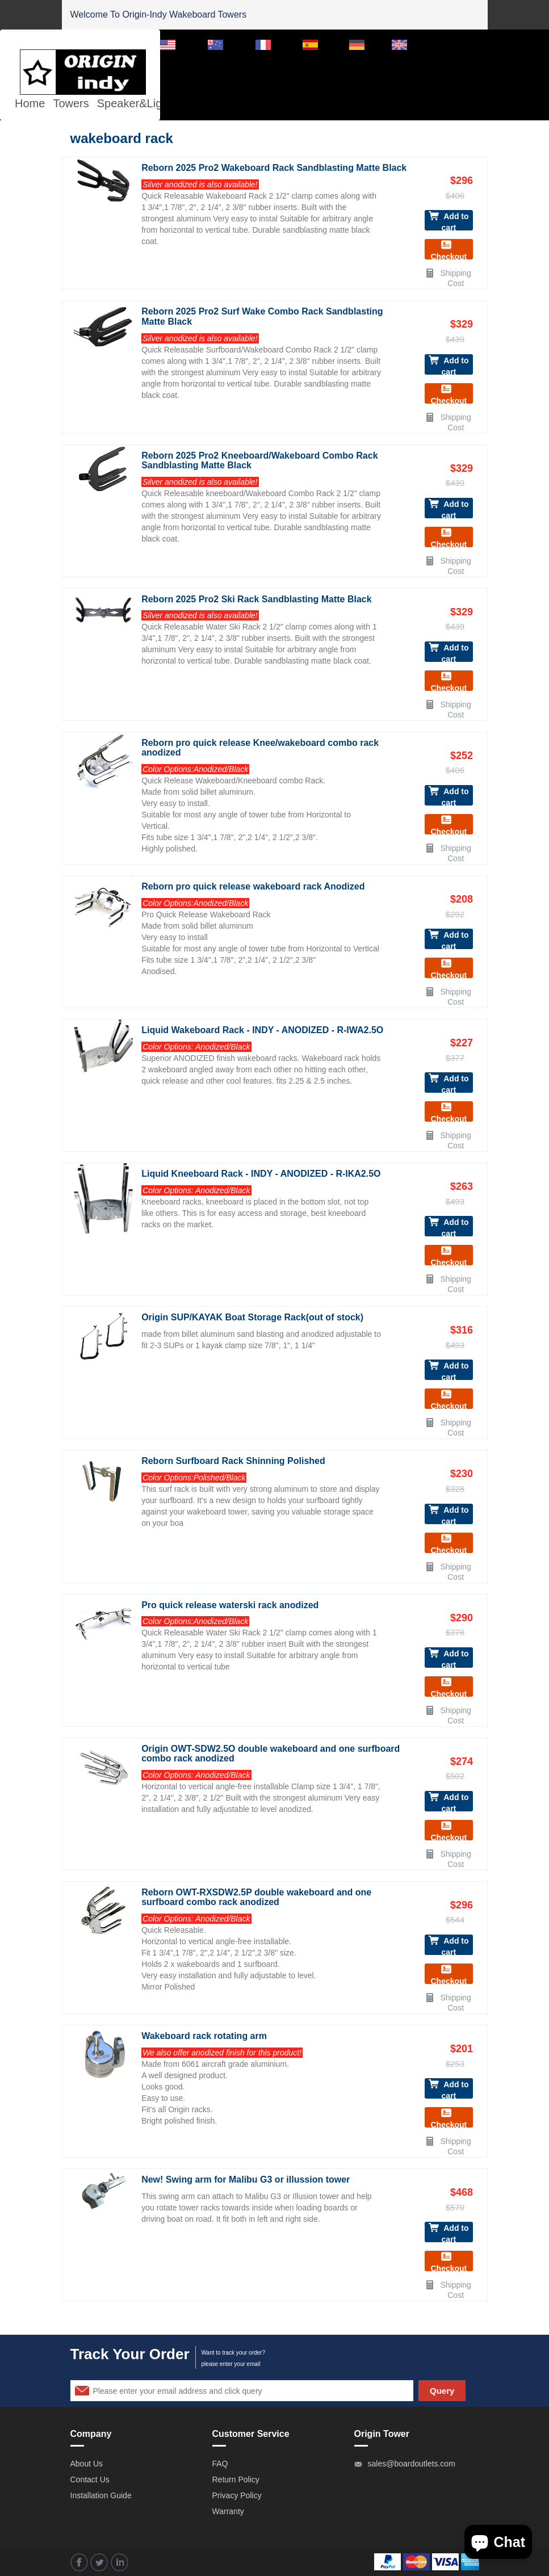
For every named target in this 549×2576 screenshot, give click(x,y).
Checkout (449, 249)
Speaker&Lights (137, 103)
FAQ (220, 2463)
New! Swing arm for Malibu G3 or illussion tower (245, 2179)
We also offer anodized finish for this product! (222, 2052)
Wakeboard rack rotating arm (204, 2036)
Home (30, 103)
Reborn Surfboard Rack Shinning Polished (233, 1461)
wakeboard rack (121, 138)
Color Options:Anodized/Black (195, 769)
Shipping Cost (448, 273)
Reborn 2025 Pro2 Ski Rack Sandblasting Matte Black (256, 599)
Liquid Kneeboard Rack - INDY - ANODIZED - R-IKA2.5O (260, 1173)
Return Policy (235, 2479)
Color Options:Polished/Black (194, 1477)
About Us (86, 2463)
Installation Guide (101, 2495)
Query (442, 2390)
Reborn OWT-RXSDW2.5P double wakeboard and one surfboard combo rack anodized (256, 1897)
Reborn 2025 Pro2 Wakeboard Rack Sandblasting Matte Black (273, 168)
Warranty (228, 2511)
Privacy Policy (237, 2495)
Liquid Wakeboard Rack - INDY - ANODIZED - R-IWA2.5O (262, 1030)
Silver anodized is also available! (200, 184)
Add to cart (448, 220)
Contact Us (90, 2479)
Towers (71, 103)
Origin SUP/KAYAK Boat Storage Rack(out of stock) (252, 1317)
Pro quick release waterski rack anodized (229, 1605)
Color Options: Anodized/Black (196, 1046)
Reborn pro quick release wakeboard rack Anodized (252, 886)
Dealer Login (456, 44)
